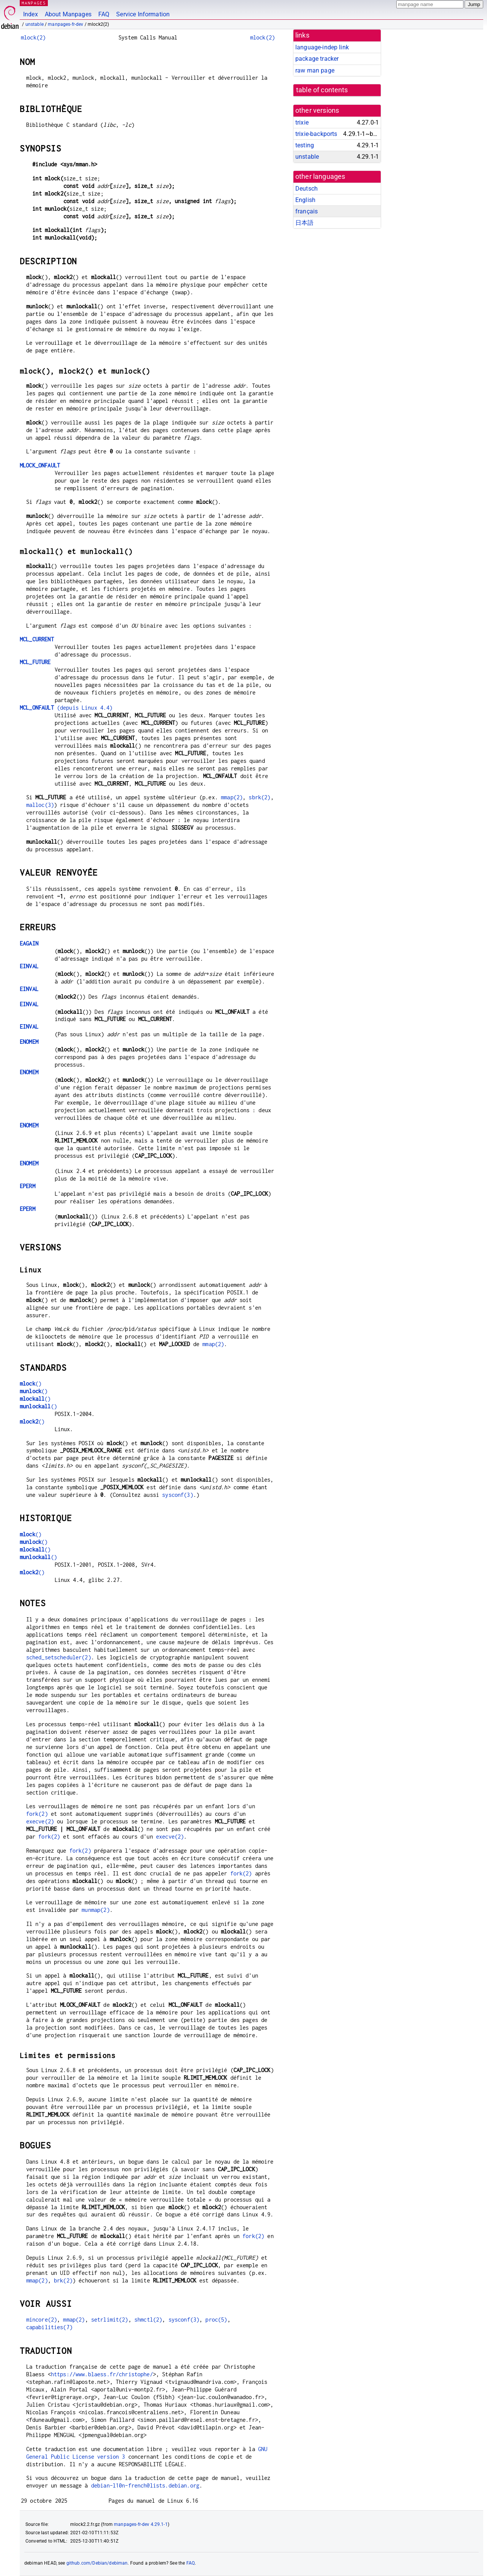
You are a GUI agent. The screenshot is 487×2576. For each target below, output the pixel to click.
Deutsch (306, 188)
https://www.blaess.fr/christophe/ (102, 2374)
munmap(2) (95, 1910)
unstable (34, 24)
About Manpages (68, 14)
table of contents (322, 90)
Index (30, 14)
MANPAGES (34, 2)
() (30, 1383)
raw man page (314, 70)
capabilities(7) (49, 2327)
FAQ (103, 14)
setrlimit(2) (109, 2319)
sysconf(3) (177, 1495)
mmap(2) (232, 797)
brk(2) (63, 2280)
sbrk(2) (259, 797)
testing (304, 145)
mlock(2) (33, 37)
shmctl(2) (148, 2319)
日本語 (304, 222)
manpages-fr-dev (65, 24)
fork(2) (37, 1813)
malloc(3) (40, 805)
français (306, 211)
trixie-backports (316, 133)
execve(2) (40, 1821)
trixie (302, 122)
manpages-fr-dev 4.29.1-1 (141, 2524)
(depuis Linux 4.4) (66, 707)
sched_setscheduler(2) (58, 1657)
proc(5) (216, 2319)
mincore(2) (41, 2319)
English (305, 200)
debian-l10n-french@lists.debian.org (145, 2485)
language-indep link (322, 47)
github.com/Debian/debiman (97, 2563)
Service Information (143, 14)
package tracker (317, 58)
